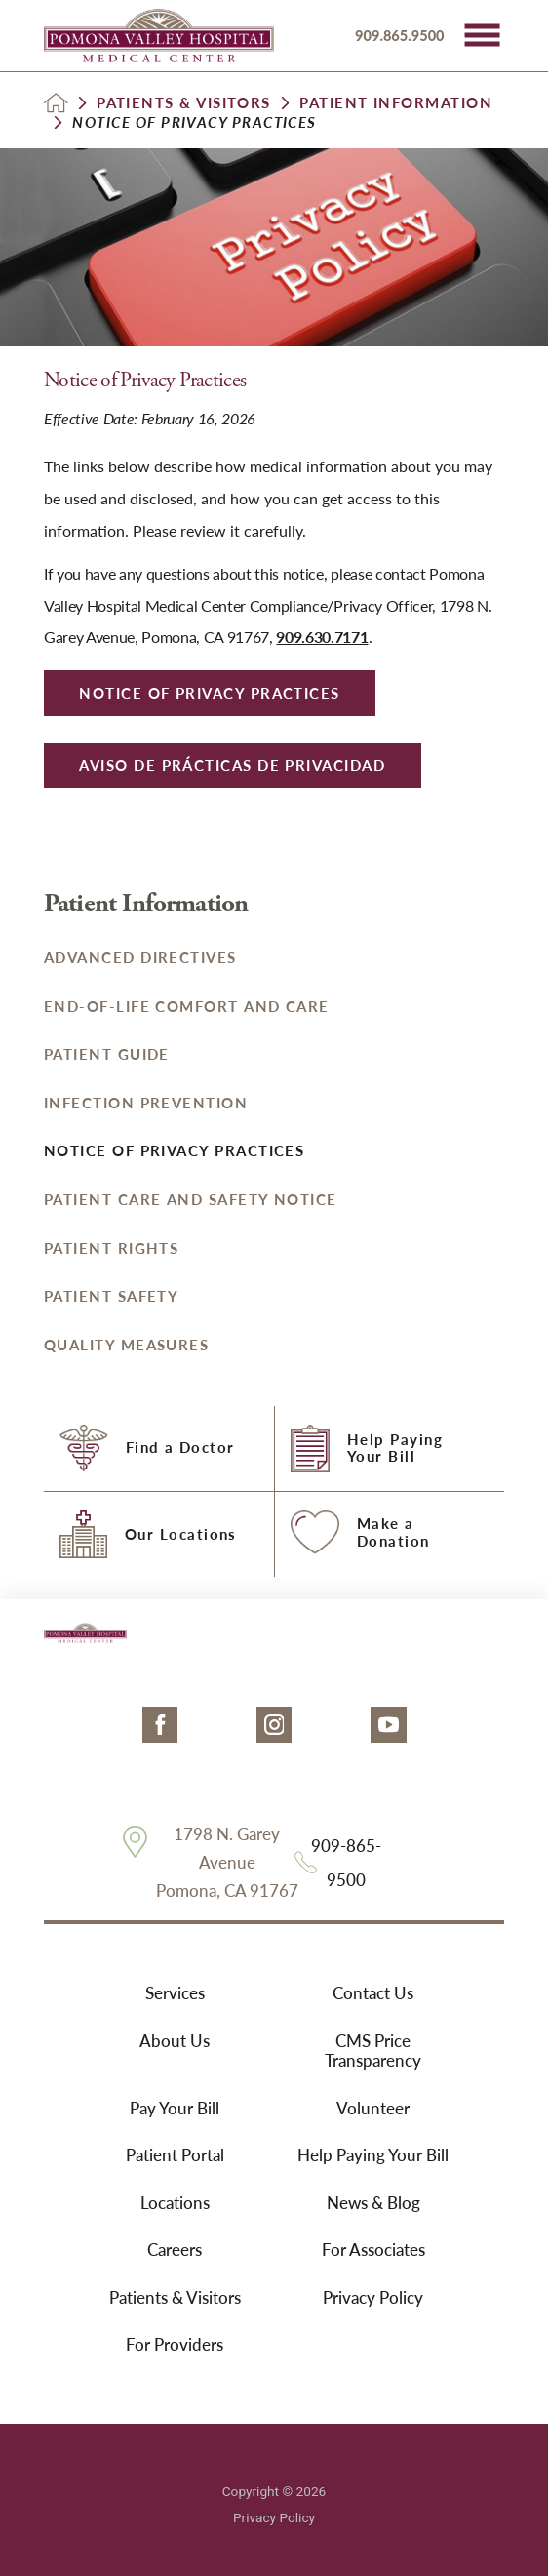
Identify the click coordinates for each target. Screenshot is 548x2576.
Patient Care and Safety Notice (190, 1199)
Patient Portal (175, 2154)
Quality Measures (126, 1344)
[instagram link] (274, 1725)
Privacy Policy (373, 2297)
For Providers (174, 2343)
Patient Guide (107, 1054)
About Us (174, 2040)
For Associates (373, 2249)
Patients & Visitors (184, 103)
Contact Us (373, 1992)
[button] (482, 36)
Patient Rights (111, 1248)
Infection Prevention (146, 1102)
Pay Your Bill (174, 2107)
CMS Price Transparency (373, 2051)
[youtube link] (389, 1725)
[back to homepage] (56, 103)
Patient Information (395, 103)
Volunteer (373, 2107)
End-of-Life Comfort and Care (187, 1006)
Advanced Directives (140, 957)
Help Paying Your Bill (373, 2154)
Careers (174, 2249)
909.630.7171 (322, 636)
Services (175, 1992)
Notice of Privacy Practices (174, 1150)
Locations (175, 2202)
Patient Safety (111, 1296)
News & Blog (373, 2202)
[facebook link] (160, 1725)
